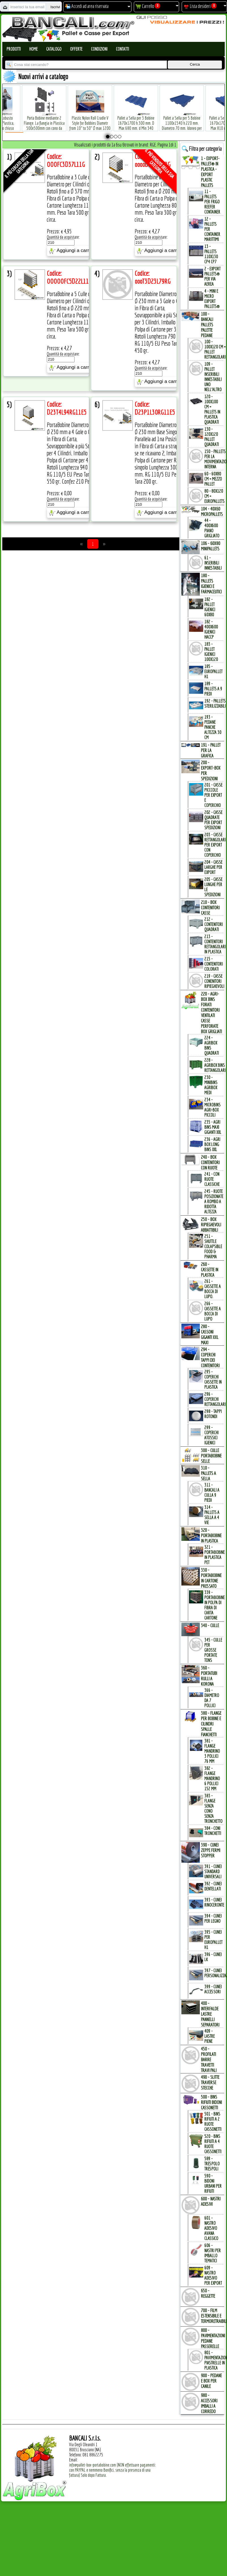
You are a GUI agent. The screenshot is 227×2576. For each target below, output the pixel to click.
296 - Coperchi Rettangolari (215, 1399)
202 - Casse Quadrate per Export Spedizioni (213, 820)
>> (104, 543)
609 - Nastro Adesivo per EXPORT (213, 2275)
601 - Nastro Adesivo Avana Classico (211, 2228)
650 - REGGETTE (208, 2293)
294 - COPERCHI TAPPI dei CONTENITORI (210, 1357)
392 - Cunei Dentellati (213, 1886)
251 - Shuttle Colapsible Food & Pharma (213, 1246)
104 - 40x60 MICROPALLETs (212, 511)
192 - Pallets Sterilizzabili (215, 703)
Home (33, 48)
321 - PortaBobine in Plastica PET (214, 1555)
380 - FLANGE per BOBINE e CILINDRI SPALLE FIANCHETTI (211, 1723)
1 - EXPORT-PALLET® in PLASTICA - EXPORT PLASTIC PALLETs (210, 172)
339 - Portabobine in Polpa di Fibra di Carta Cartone (214, 1605)
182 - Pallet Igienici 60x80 (209, 607)
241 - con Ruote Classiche (212, 1179)
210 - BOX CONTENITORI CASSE (210, 907)
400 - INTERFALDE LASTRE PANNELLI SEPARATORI (210, 2013)
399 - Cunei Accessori (213, 1989)
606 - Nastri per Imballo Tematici (212, 2253)
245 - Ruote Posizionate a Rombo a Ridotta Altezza (213, 1201)
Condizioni (99, 48)
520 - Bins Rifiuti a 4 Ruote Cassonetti (212, 2144)
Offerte (76, 48)
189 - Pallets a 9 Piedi (213, 688)
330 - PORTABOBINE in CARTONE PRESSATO (211, 1578)
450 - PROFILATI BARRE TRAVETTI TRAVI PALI (209, 2059)
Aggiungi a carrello (73, 250)
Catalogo (53, 48)
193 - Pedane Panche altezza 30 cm (212, 727)
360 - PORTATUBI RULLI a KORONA (209, 1676)
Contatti (122, 48)
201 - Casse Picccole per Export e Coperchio (213, 795)
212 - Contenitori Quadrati (213, 924)
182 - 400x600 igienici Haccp (211, 629)
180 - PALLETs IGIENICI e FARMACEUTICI (211, 583)
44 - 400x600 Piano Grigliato (211, 528)
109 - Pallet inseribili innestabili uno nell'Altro (213, 376)
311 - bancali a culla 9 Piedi (211, 1492)
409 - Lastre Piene (209, 2036)
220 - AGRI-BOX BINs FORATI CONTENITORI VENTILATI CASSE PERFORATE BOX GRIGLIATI (211, 1012)
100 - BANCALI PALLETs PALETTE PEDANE (207, 324)
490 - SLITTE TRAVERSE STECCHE (210, 2082)
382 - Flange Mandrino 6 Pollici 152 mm (212, 1778)
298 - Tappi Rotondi (213, 1414)
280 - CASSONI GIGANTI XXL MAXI (209, 1334)
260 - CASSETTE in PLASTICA (209, 1269)
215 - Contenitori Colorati (213, 964)
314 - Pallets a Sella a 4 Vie (211, 1515)
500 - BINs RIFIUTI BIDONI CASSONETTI (211, 2102)
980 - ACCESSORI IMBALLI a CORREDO (209, 2403)
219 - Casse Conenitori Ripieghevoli (214, 981)
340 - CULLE (210, 1625)
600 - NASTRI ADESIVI (210, 2201)
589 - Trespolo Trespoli (212, 2163)
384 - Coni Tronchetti (212, 1831)
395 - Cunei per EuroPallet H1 (213, 1939)
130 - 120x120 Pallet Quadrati (211, 437)
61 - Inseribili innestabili (213, 562)
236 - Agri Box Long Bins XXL (212, 1144)
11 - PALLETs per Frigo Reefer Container (212, 201)
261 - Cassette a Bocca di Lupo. (212, 1289)
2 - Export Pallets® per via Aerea (212, 276)
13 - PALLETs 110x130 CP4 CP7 (211, 254)
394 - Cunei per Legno (213, 1918)
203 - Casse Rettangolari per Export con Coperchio (215, 845)
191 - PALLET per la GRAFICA (210, 750)
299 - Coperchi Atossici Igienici (211, 1435)
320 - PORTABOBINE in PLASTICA (211, 1535)
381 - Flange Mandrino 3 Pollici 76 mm (212, 1751)
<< (81, 543)
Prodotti (14, 48)
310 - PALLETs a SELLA (208, 1473)
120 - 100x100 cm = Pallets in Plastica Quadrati (212, 409)
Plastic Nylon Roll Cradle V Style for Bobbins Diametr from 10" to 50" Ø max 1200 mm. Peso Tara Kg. (90, 117)
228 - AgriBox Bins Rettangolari (215, 1065)
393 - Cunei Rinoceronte (214, 1902)
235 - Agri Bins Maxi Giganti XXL (212, 1127)
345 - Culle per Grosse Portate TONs (213, 1650)
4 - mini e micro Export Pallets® (212, 298)
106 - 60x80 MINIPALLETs (210, 545)
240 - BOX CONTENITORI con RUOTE (210, 1162)
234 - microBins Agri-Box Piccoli (212, 1107)
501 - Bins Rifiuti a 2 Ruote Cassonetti (212, 2121)
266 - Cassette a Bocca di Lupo (212, 1311)
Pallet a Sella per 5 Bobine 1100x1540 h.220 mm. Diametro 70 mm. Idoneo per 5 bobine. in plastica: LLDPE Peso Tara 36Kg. (182, 119)
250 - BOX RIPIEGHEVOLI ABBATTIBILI (211, 1224)
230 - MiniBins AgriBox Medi (210, 1085)
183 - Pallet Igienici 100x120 (211, 651)
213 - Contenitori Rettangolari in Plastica (215, 944)
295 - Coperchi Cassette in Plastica (213, 1379)
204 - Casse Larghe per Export (213, 867)
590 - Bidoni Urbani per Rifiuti (213, 2183)
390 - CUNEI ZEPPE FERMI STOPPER (210, 1850)
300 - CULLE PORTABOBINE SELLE (211, 1456)
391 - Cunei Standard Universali (213, 1871)
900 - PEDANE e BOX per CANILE (211, 2381)
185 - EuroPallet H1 (213, 671)
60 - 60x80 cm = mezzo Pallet (213, 478)
